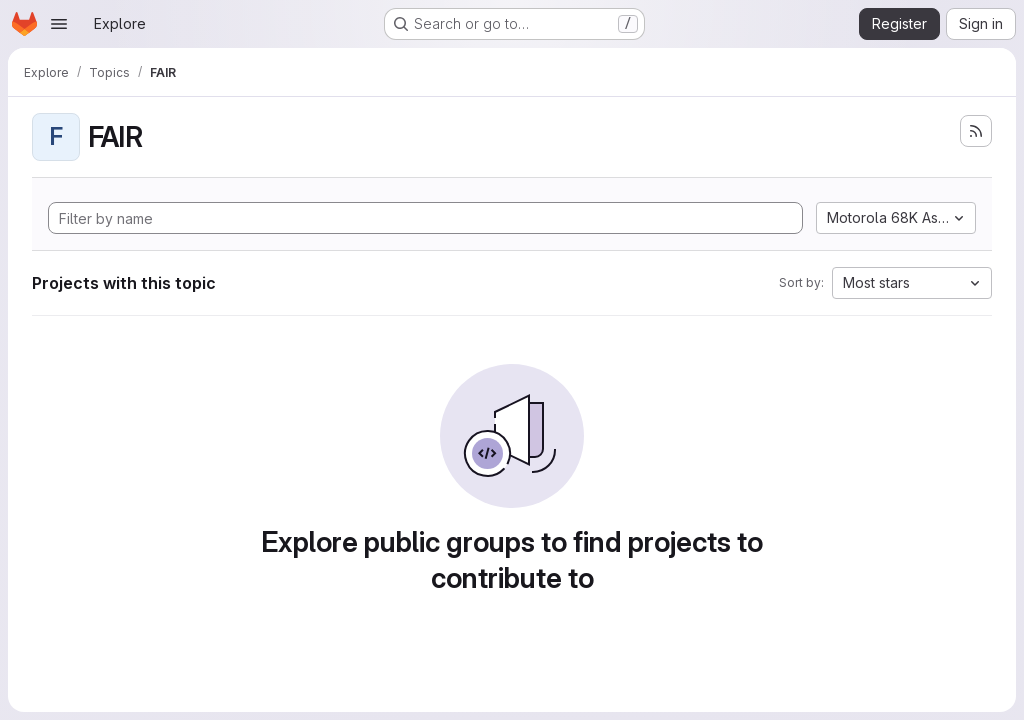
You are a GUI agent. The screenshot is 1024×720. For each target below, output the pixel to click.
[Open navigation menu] (59, 24)
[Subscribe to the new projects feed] (976, 131)
